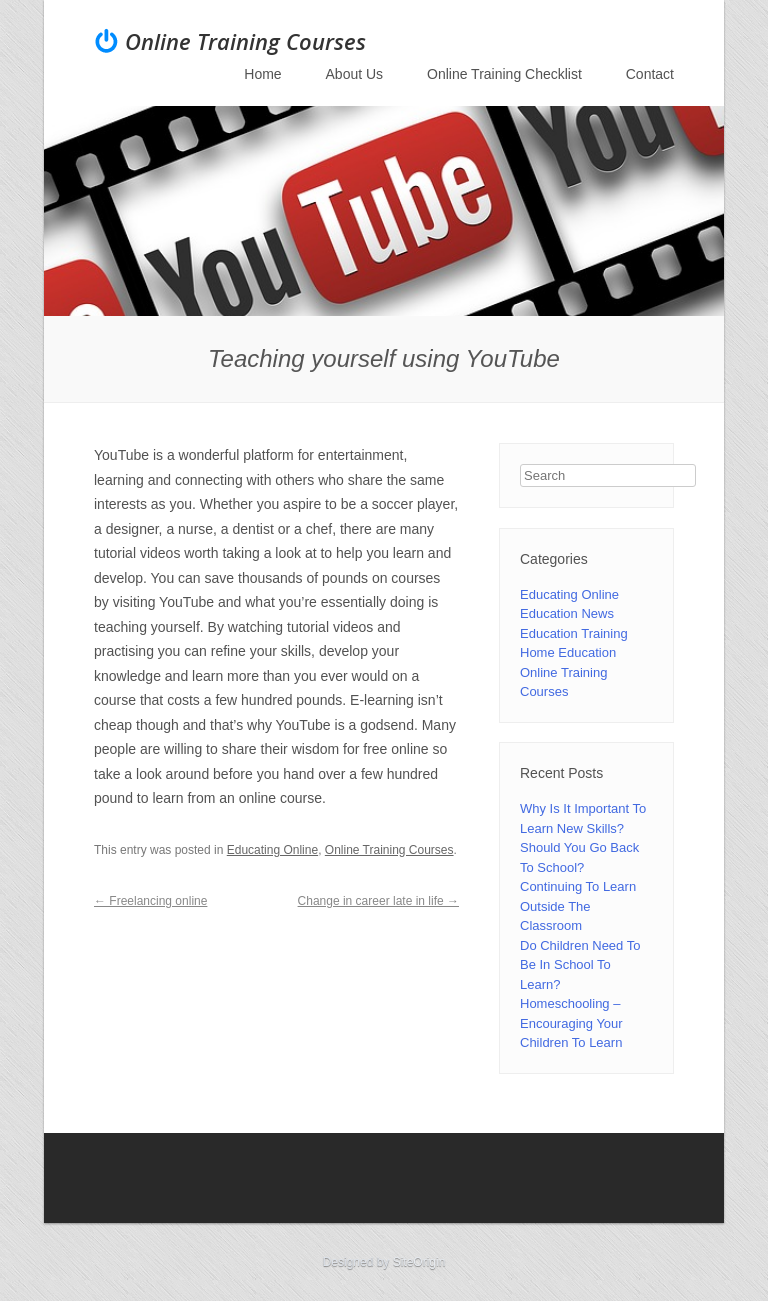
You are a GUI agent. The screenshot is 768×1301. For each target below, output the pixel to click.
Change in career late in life (378, 901)
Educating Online (272, 850)
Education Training (574, 633)
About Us (355, 74)
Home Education (568, 652)
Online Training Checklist (504, 74)
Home (262, 74)
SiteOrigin (419, 1262)
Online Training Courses (245, 41)
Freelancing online (150, 901)
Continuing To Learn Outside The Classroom (578, 906)
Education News (567, 613)
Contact (650, 74)
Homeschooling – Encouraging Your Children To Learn (571, 1023)
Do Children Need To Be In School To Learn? (580, 965)
